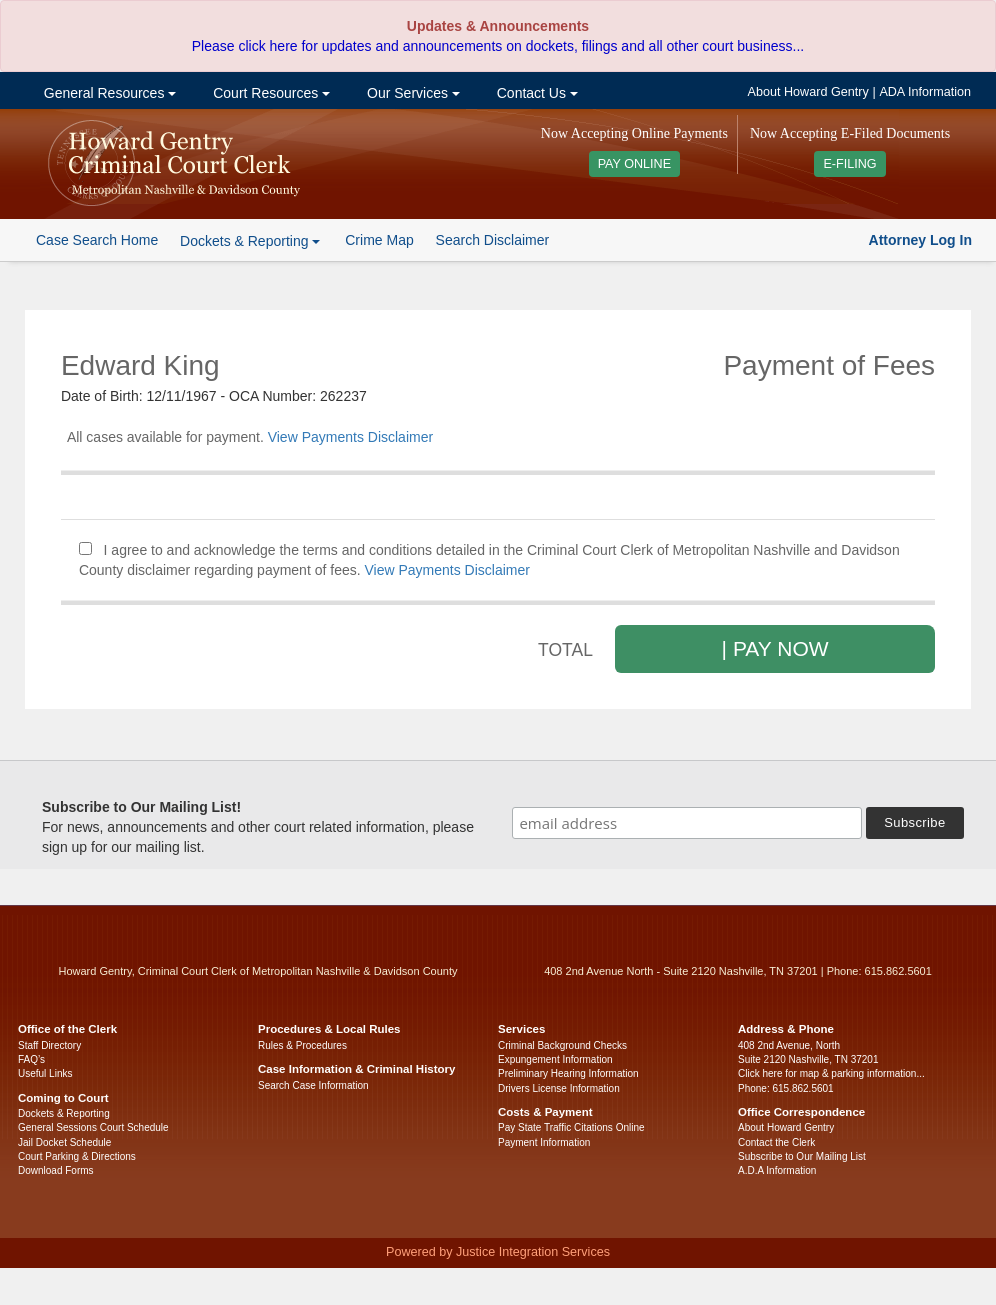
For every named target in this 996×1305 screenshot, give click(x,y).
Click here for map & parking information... (831, 1073)
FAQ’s (31, 1059)
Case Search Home (97, 240)
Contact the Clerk (776, 1142)
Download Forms (56, 1170)
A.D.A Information (777, 1170)
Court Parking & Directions (77, 1156)
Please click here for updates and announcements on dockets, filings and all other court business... (498, 46)
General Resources (108, 93)
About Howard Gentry (808, 92)
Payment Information (544, 1142)
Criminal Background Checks (562, 1045)
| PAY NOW (775, 648)
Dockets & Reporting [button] (250, 241)
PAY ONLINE (635, 164)
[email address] (687, 823)
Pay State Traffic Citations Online (571, 1127)
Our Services (411, 93)
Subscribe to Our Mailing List (802, 1156)
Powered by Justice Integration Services (498, 1252)
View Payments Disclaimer (350, 437)
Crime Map (379, 240)
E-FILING (849, 164)
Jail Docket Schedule (64, 1142)
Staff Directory (49, 1045)
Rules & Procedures (302, 1045)
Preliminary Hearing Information (568, 1073)
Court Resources (269, 93)
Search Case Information (313, 1085)
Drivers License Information (559, 1088)
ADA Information (925, 92)
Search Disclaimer (493, 240)
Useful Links (45, 1073)
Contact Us (535, 93)
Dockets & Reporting (64, 1113)
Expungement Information (555, 1059)
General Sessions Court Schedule (93, 1127)
